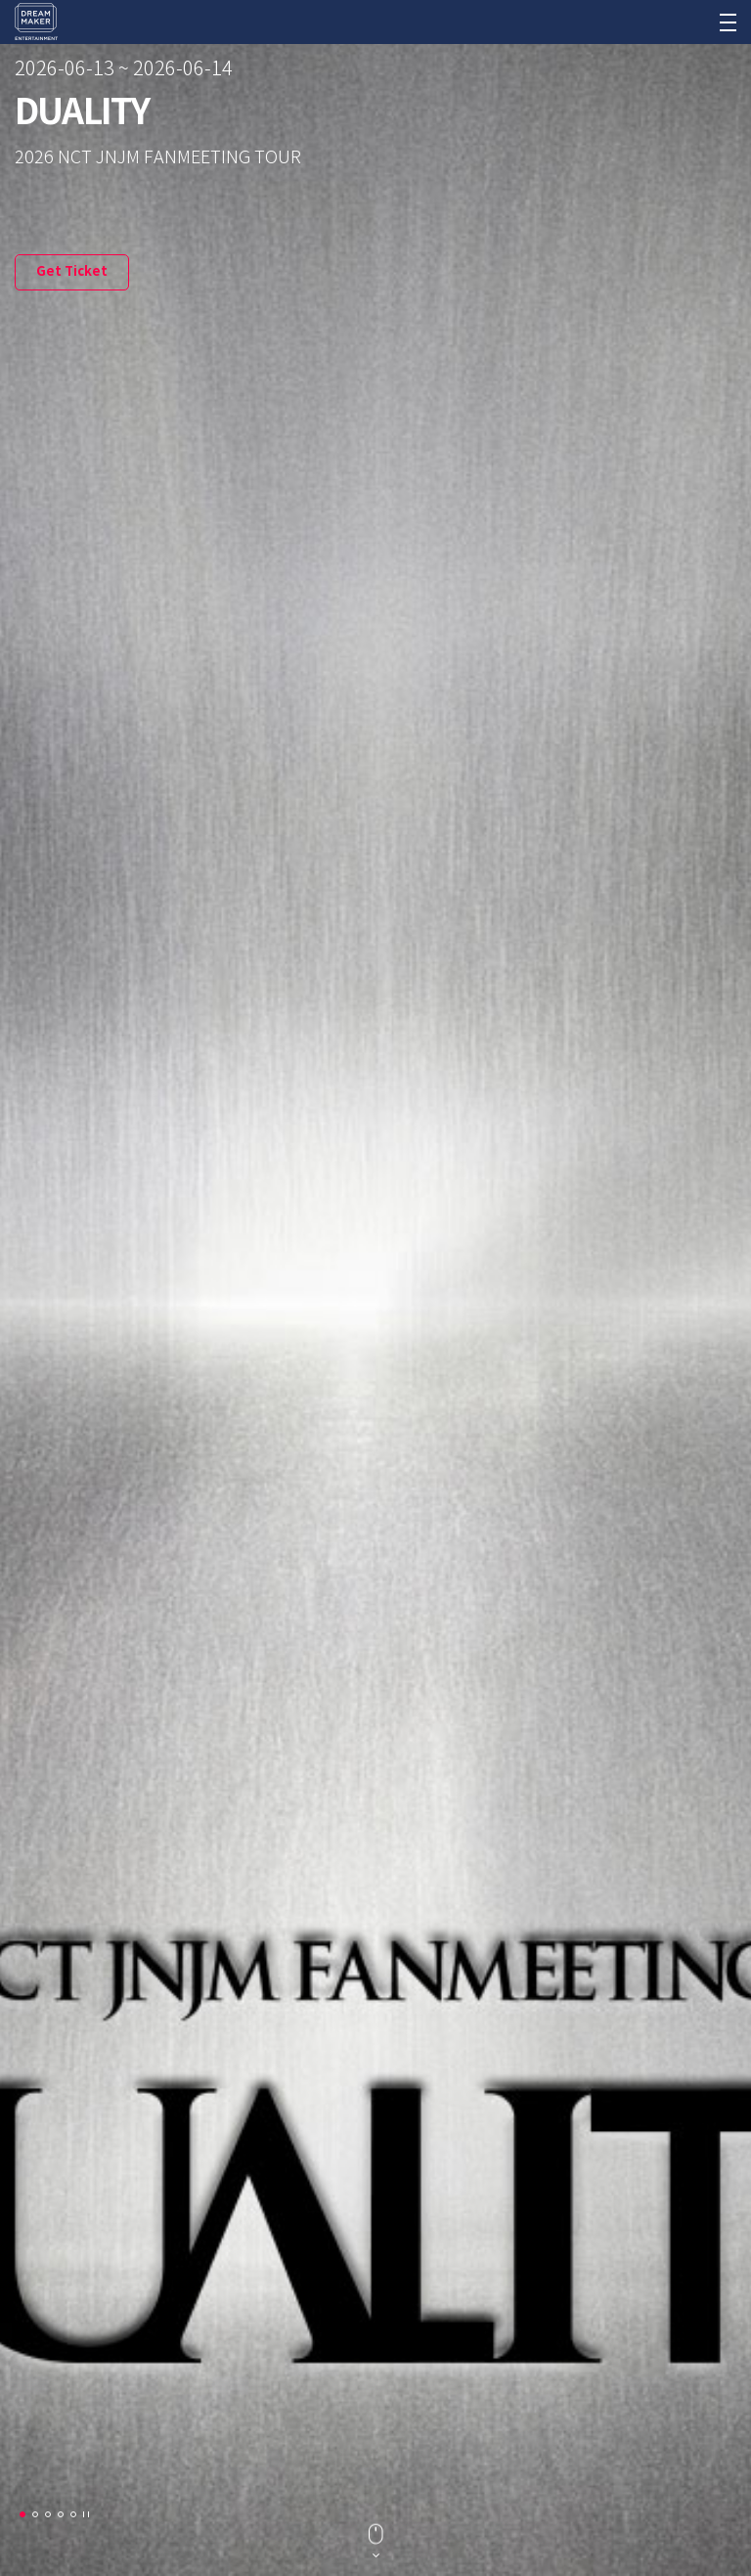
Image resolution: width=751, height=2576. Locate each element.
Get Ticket (72, 272)
